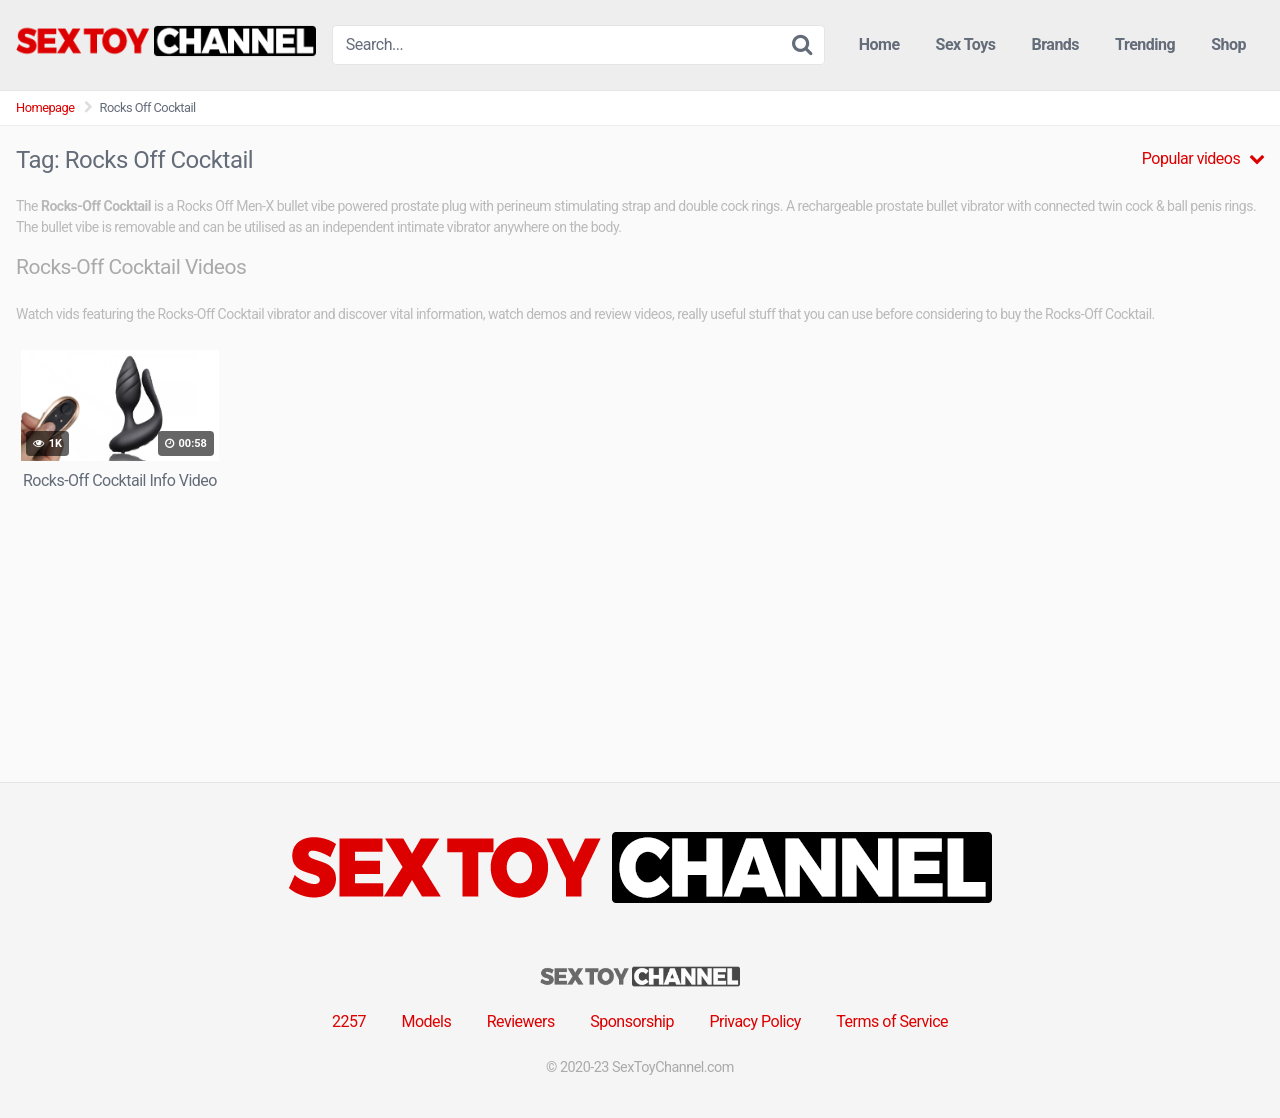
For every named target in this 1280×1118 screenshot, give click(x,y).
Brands (1056, 44)
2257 (349, 1021)
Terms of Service (892, 1021)
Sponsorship (632, 1021)
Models (426, 1021)
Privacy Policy (755, 1021)
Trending (1145, 44)
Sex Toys (966, 44)
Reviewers (521, 1021)
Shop (1228, 44)
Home (879, 44)
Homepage (45, 107)
